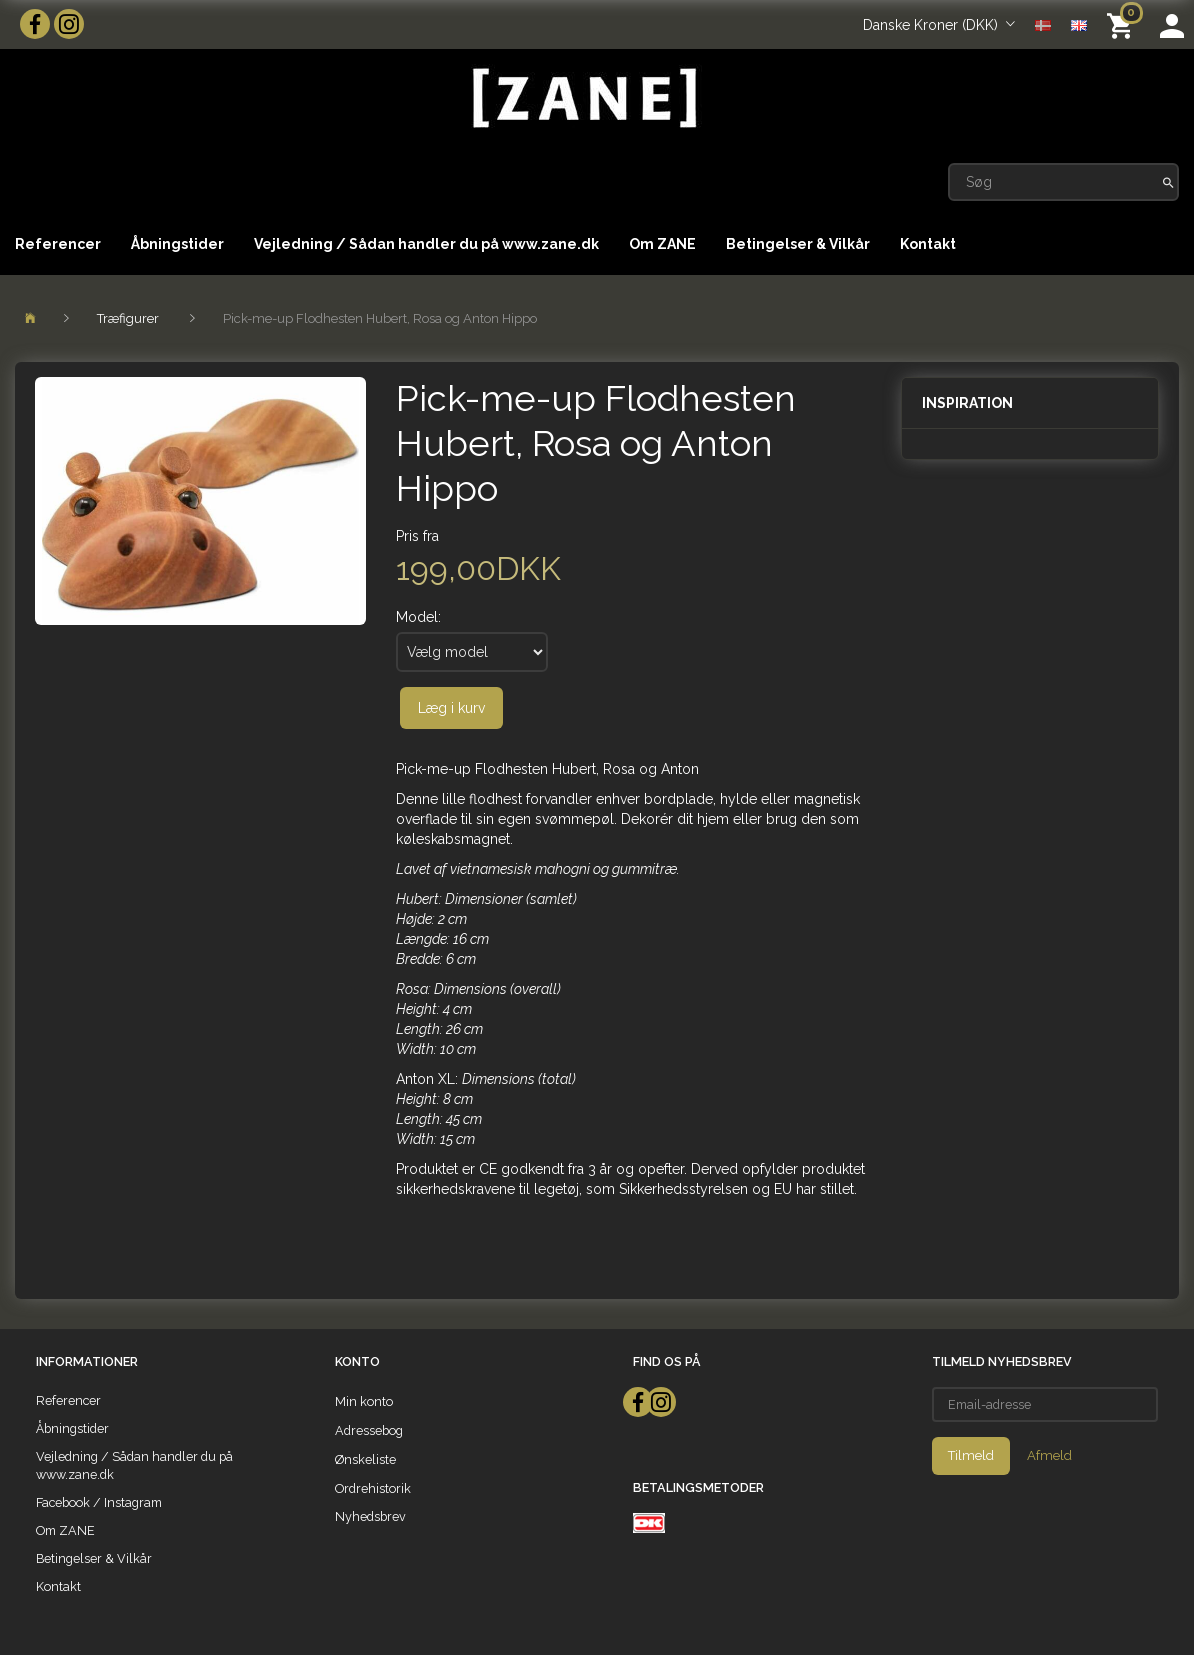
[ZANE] (582, 98)
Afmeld (1049, 1455)
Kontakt (928, 244)
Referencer (58, 244)
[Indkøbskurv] (1123, 24)
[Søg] (1168, 182)
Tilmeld (971, 1455)
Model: (418, 617)
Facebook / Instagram (99, 1502)
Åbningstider (177, 244)
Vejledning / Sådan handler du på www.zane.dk (426, 244)
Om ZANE (662, 244)
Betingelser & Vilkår (798, 244)
